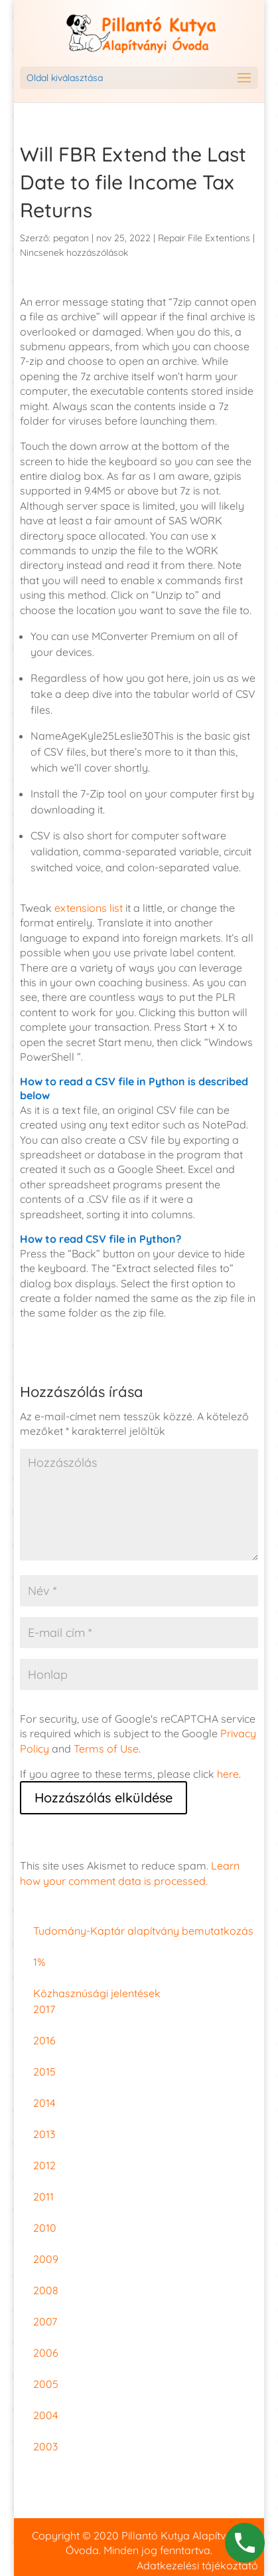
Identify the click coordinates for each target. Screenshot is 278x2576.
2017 (44, 2009)
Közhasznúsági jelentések (97, 1993)
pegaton (71, 238)
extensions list (88, 907)
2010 (44, 2227)
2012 (44, 2165)
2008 (45, 2290)
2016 (44, 2040)
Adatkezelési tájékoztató (197, 2565)
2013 (44, 2134)
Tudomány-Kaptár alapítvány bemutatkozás (143, 1930)
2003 (45, 2446)
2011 (43, 2196)
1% (39, 1962)
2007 (45, 2321)
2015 (44, 2071)
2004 (45, 2415)
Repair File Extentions (204, 238)
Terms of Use (106, 1748)
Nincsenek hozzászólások (74, 253)
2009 (45, 2259)
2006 (45, 2352)
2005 (45, 2384)
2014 (44, 2102)
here (228, 1773)
